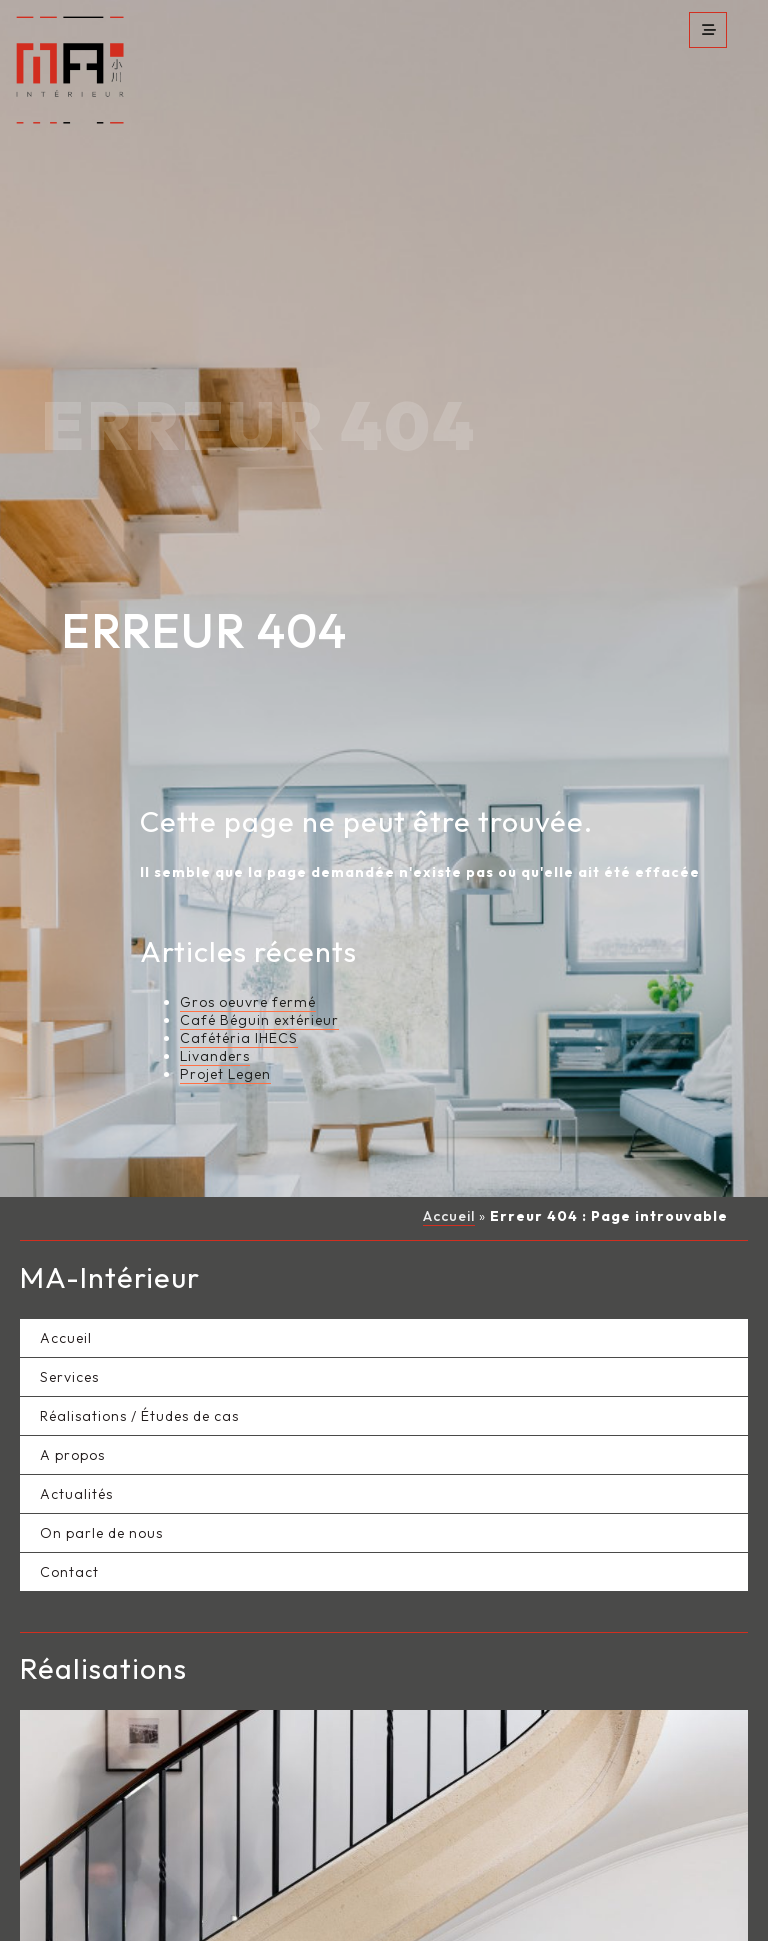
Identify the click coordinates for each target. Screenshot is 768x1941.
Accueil (449, 1159)
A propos (72, 1397)
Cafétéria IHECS (239, 981)
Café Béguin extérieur (259, 963)
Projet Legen (225, 1017)
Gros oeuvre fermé (248, 945)
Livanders (215, 999)
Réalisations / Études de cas (139, 1358)
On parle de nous (101, 1475)
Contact (69, 1514)
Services (69, 1319)
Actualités (76, 1436)
